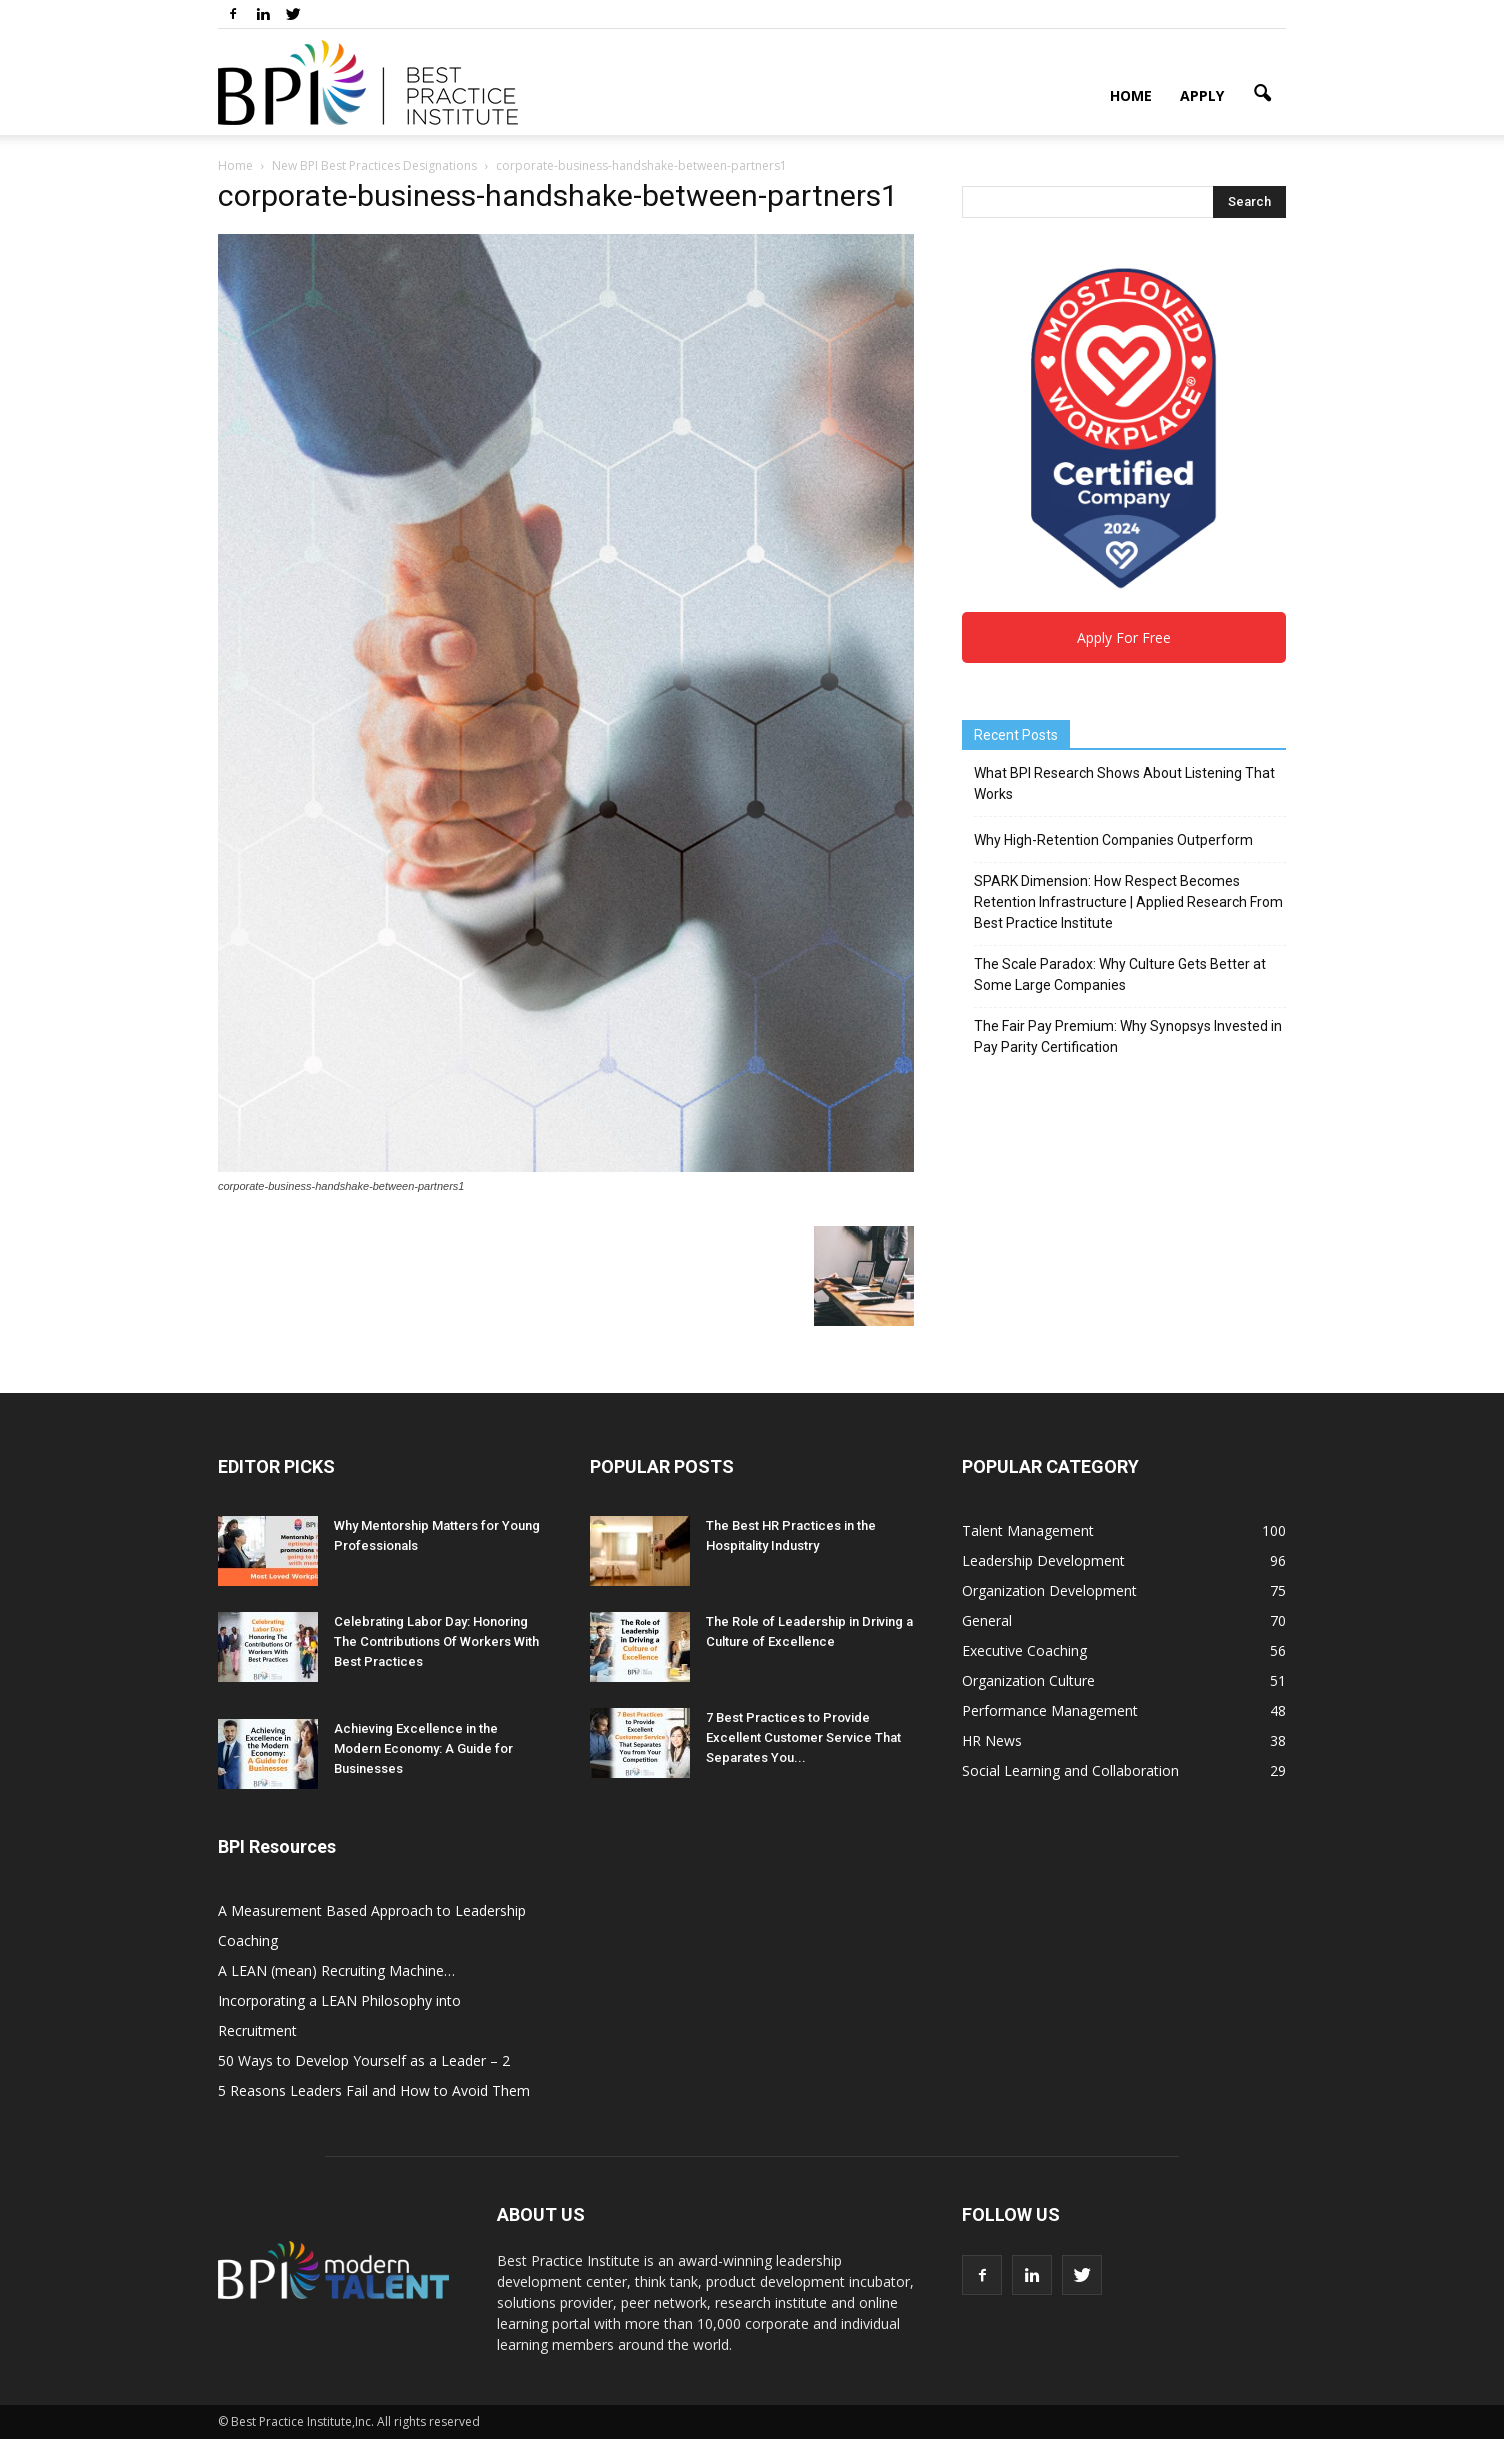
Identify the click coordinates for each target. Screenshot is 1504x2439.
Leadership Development (1043, 1560)
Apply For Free (1124, 637)
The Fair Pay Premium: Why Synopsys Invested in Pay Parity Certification (1128, 1036)
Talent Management (1028, 1530)
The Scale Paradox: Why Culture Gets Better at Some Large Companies (1120, 974)
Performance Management (1050, 1710)
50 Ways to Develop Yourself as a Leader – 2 (364, 2060)
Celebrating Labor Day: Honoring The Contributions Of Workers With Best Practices (436, 1641)
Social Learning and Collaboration (1070, 1770)
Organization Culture (1028, 1680)
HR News (992, 1740)
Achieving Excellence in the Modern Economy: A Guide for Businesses (423, 1748)
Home (1131, 95)
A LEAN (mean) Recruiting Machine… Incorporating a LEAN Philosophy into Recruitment (339, 2000)
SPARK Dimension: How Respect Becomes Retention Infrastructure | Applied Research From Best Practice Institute (1128, 902)
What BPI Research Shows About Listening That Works (1124, 783)
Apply (1202, 95)
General (987, 1620)
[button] (1262, 94)
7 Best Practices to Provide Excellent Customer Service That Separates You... (803, 1737)
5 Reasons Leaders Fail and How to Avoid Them (374, 2090)
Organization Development (1049, 1590)
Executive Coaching (1024, 1650)
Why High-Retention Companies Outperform (1113, 840)
